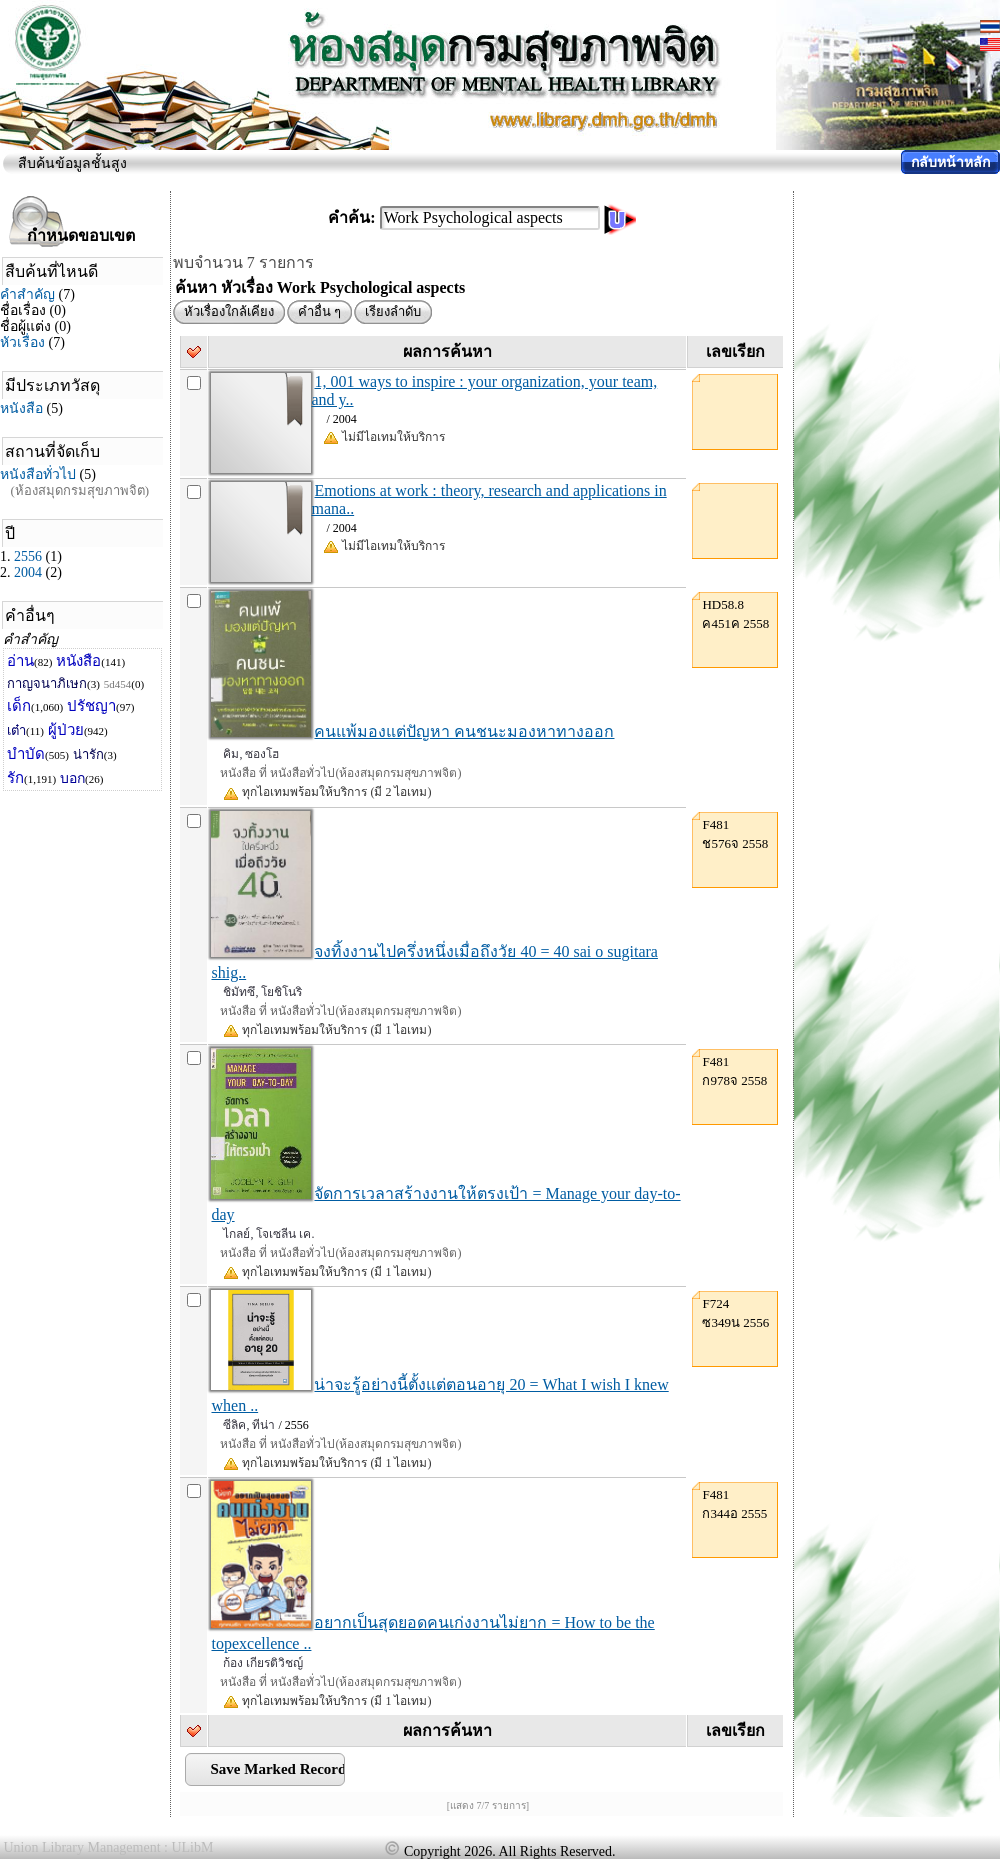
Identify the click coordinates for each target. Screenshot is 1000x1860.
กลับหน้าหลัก (950, 162)
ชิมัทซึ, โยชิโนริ (262, 992)
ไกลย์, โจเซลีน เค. (268, 1234)
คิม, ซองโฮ (251, 754)
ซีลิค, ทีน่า (249, 1425)
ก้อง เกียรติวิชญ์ (263, 1663)
